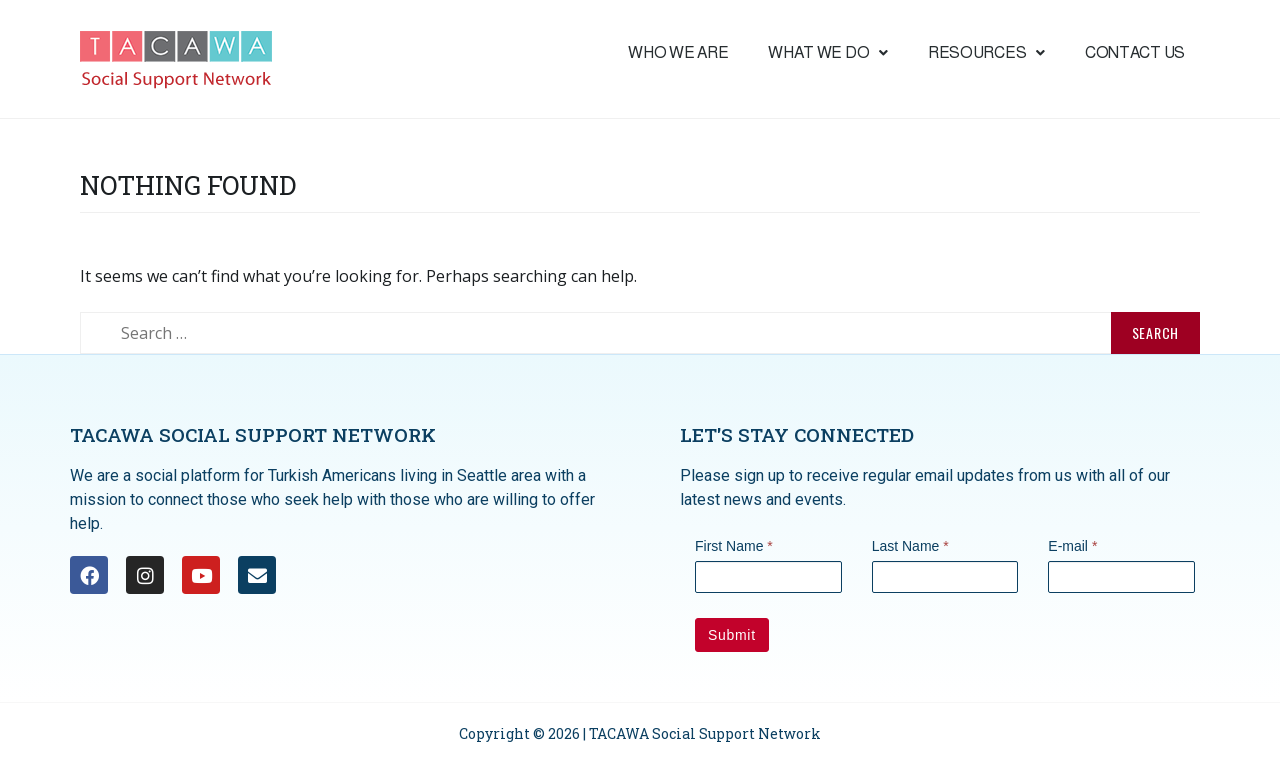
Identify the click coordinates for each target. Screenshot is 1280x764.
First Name (734, 546)
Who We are (678, 52)
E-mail (1072, 546)
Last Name (910, 546)
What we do (828, 52)
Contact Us (1135, 52)
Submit (732, 635)
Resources (986, 52)
